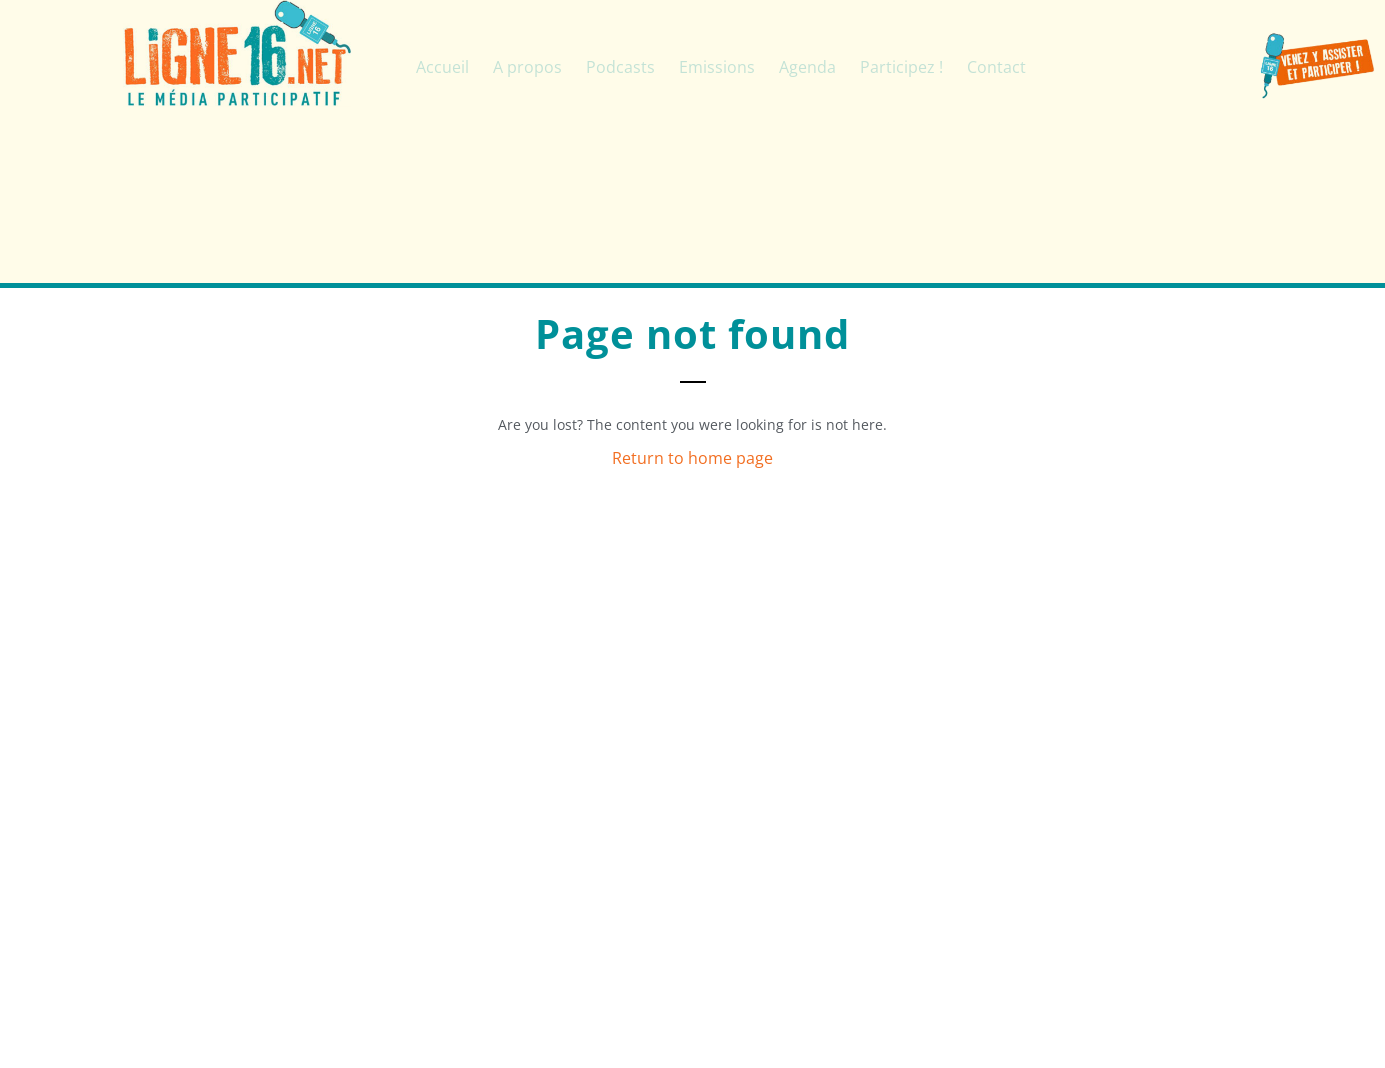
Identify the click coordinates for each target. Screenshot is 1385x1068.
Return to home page (692, 458)
